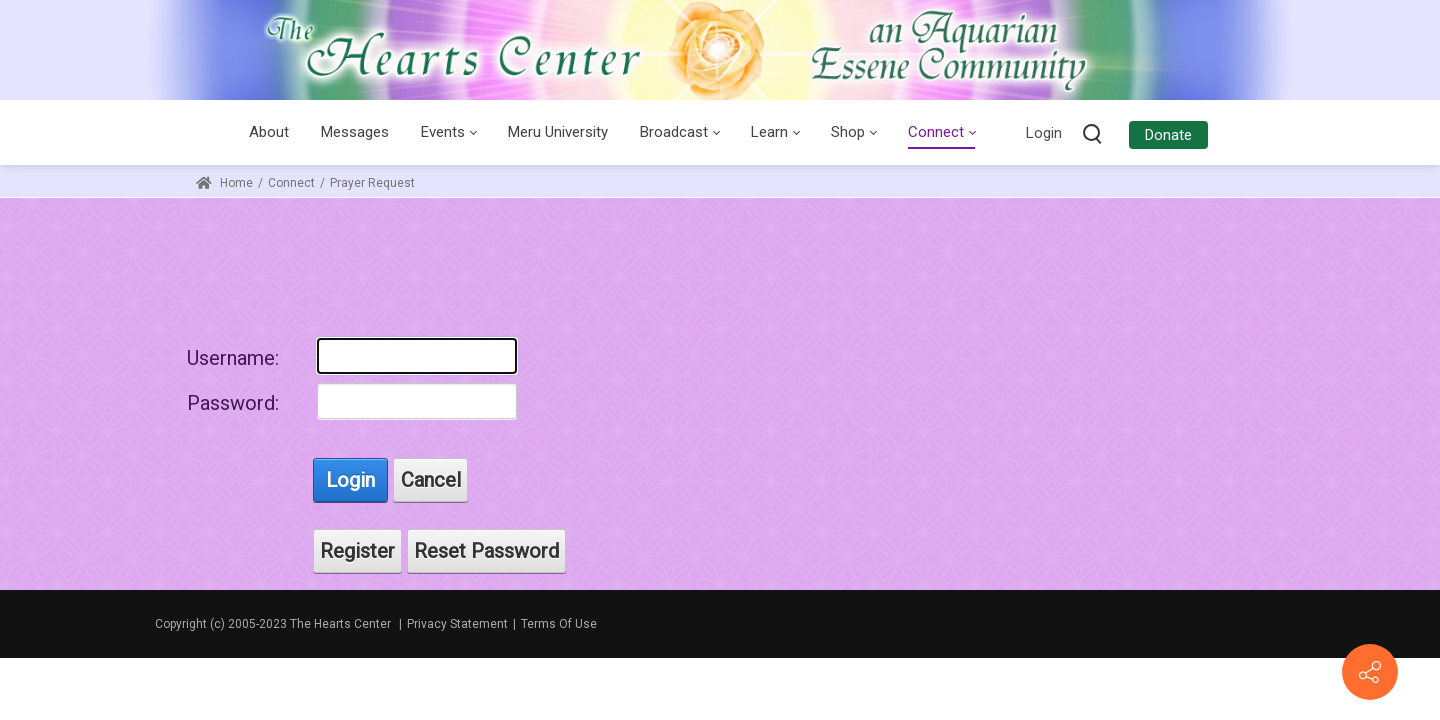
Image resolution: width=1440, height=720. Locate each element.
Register (357, 551)
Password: (233, 403)
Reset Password (486, 551)
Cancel (431, 480)
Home (224, 183)
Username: (233, 358)
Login (1044, 133)
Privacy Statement (457, 624)
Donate (1168, 135)
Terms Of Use (559, 624)
